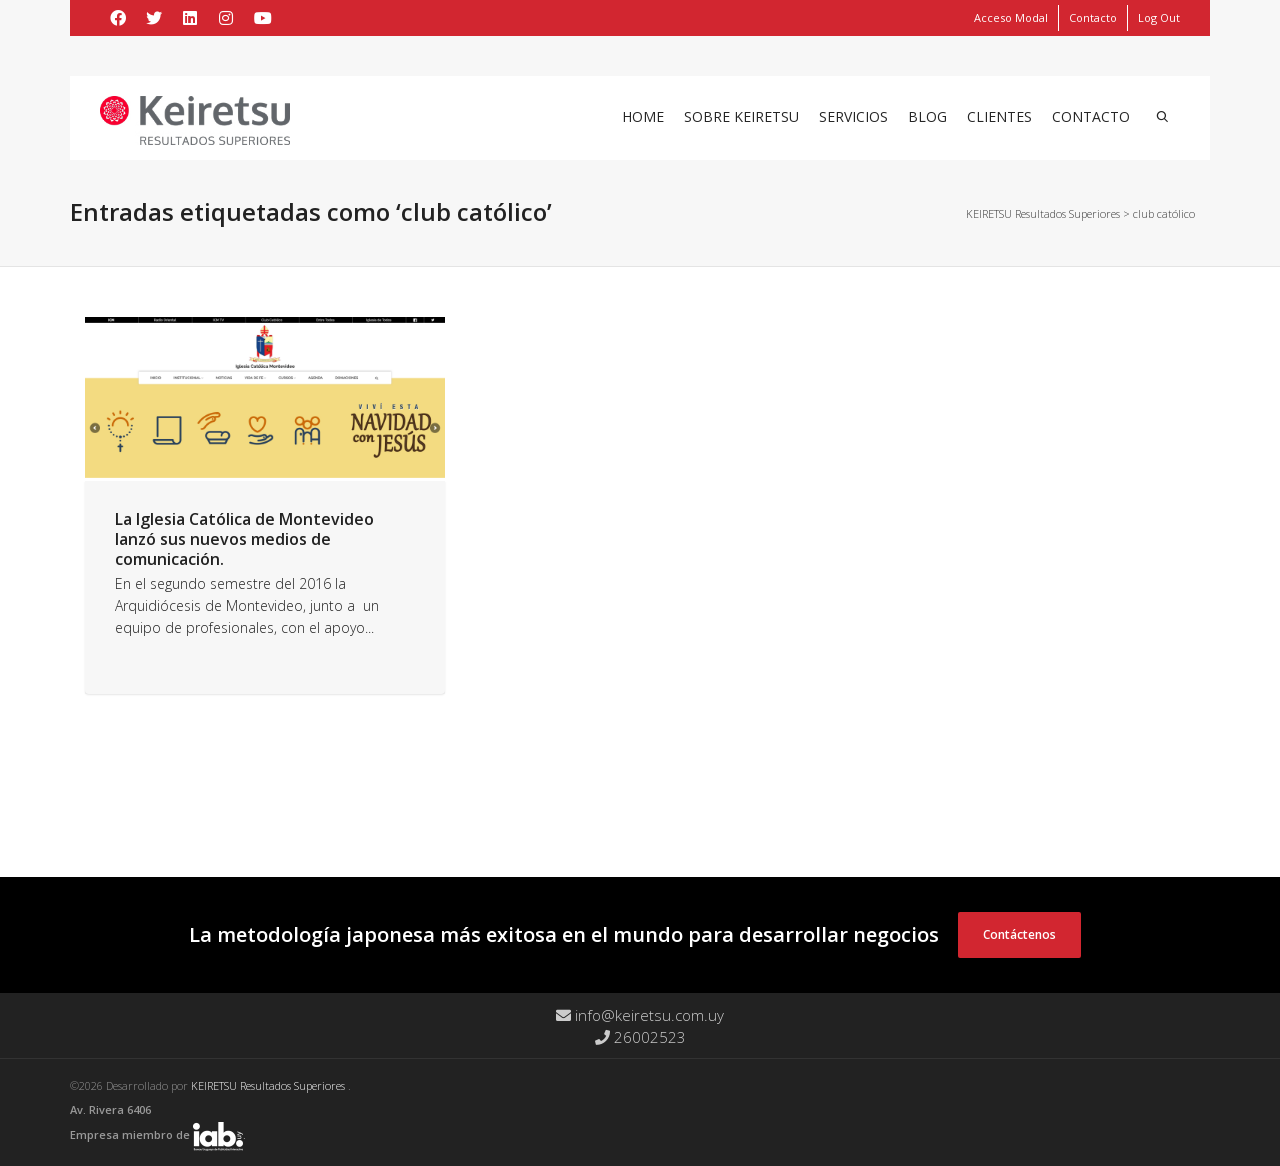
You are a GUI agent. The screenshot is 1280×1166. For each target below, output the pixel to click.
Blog (927, 116)
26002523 (640, 1037)
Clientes (999, 116)
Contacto (1093, 17)
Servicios (853, 116)
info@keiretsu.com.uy (640, 1015)
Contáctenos (1019, 934)
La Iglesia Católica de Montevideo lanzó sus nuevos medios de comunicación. (244, 539)
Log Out (1159, 17)
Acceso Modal (1011, 17)
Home (643, 116)
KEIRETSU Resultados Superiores (269, 1085)
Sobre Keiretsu (741, 116)
